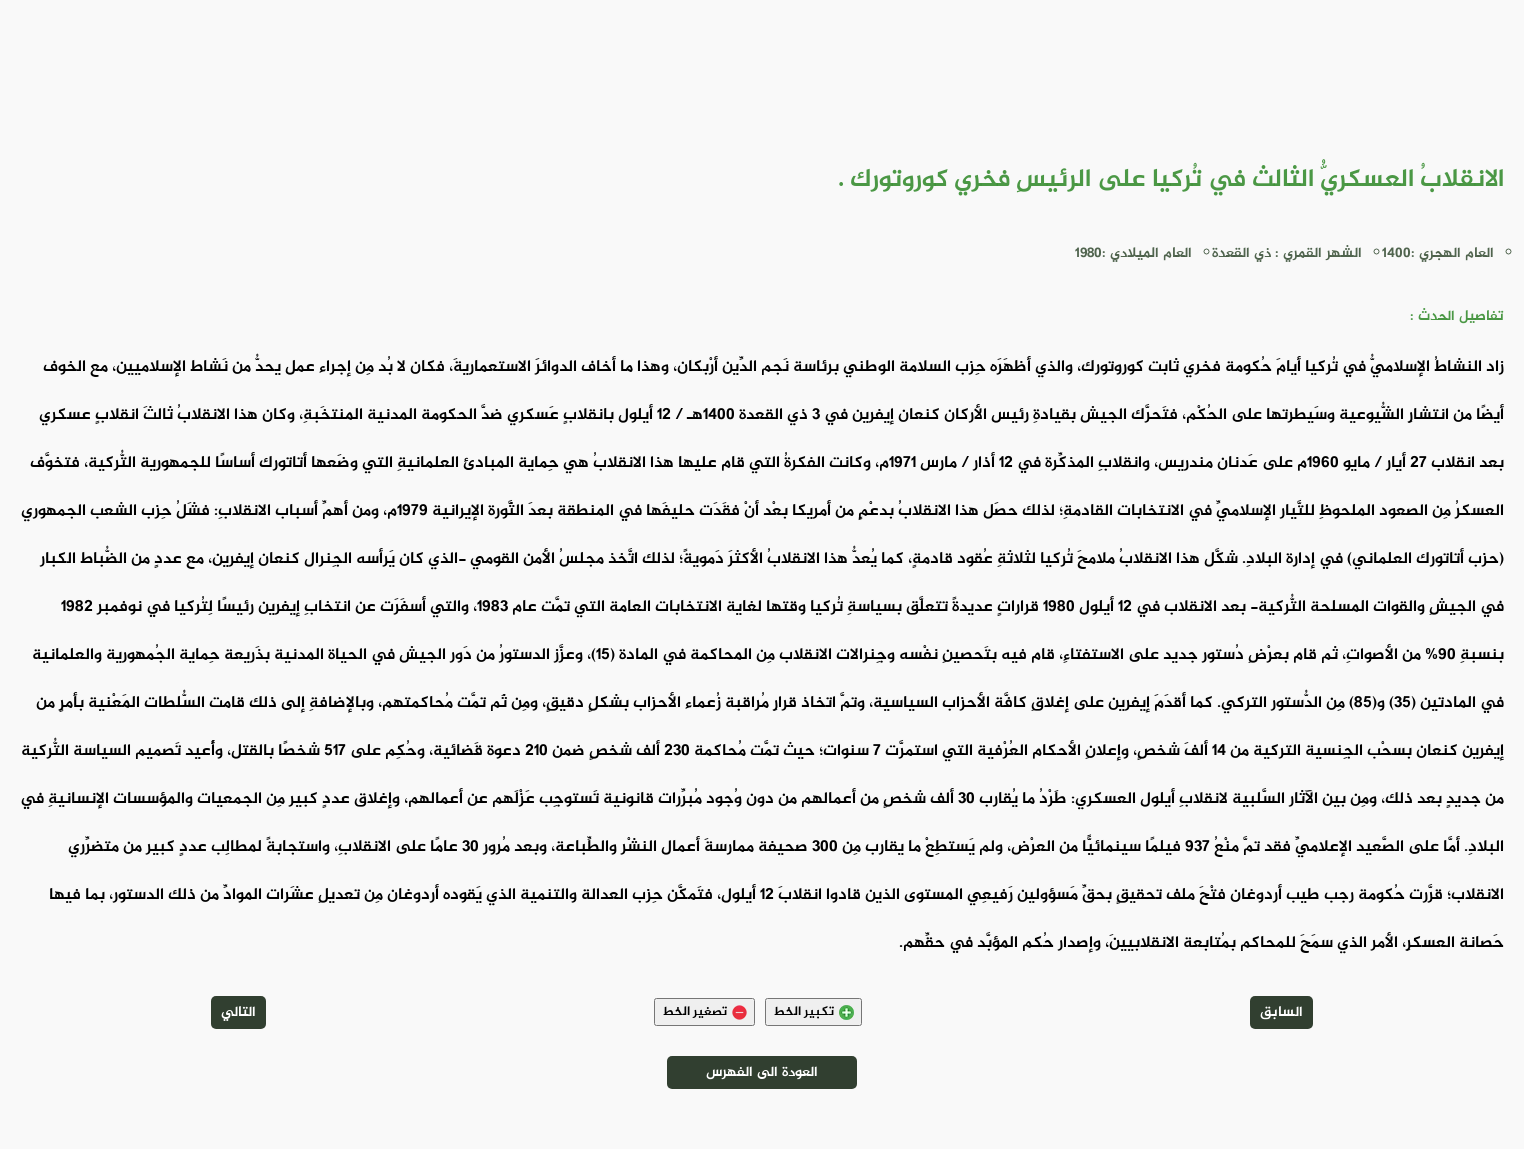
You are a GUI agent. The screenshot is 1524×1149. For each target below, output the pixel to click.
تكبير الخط (813, 1012)
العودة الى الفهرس (762, 1072)
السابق (1281, 1012)
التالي (238, 1012)
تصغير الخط (704, 1012)
